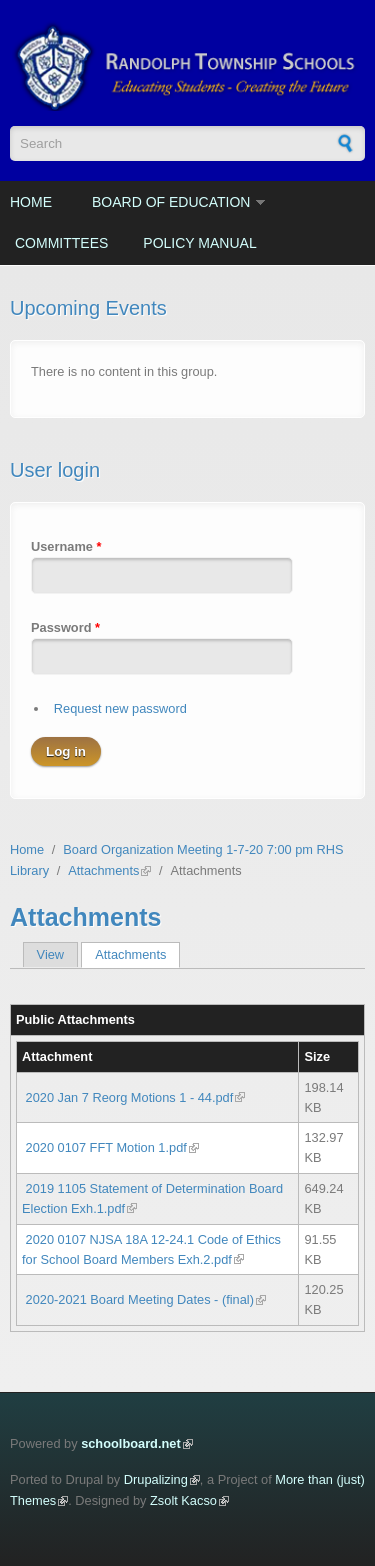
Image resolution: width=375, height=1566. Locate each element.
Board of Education (171, 202)
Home (31, 202)
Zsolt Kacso (183, 1500)
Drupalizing (156, 1479)
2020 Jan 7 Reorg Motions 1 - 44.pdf (130, 1097)
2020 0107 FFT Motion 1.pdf (106, 1147)
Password (65, 627)
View (51, 954)
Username (66, 546)
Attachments (103, 870)
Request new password (120, 708)
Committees (61, 243)
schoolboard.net (131, 1443)
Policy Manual (199, 243)
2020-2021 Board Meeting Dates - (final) (140, 1299)
